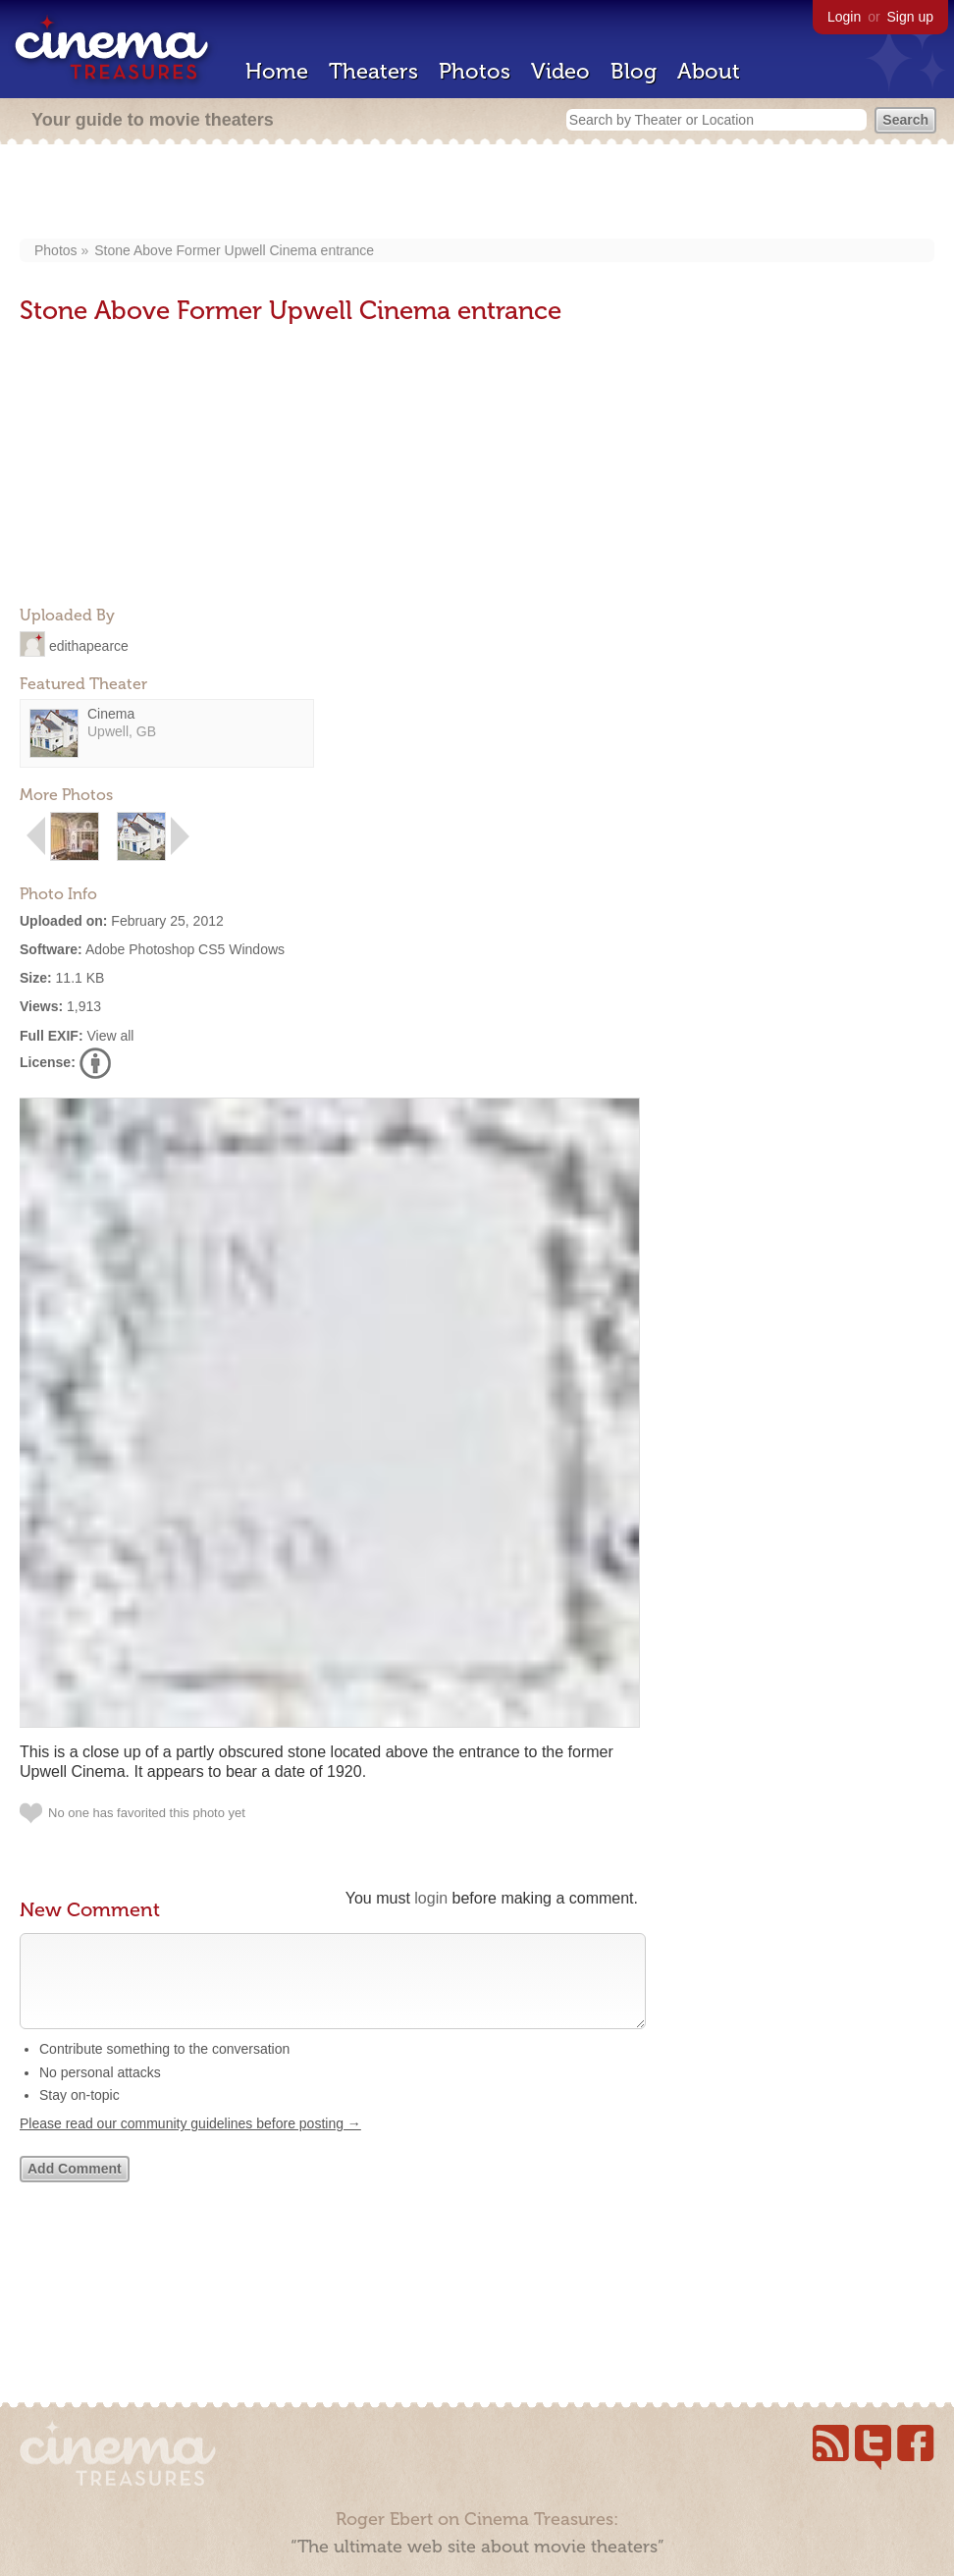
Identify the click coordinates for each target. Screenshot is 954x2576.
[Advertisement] (477, 193)
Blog (633, 71)
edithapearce (89, 645)
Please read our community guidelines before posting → (190, 2143)
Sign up (910, 17)
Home (276, 71)
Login (844, 17)
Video (560, 71)
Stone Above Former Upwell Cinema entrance (234, 250)
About (708, 71)
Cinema (110, 714)
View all (109, 1036)
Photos (474, 71)
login (431, 1898)
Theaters (373, 71)
